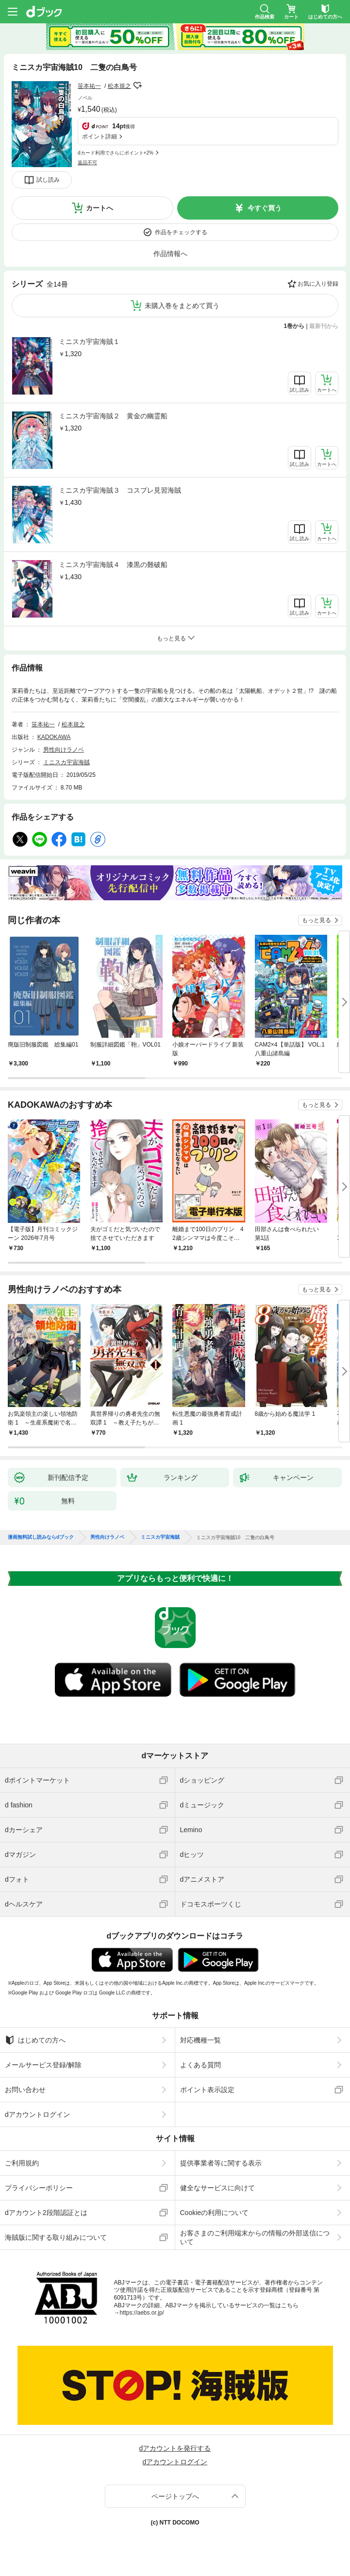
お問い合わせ (25, 2090)
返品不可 (87, 162)
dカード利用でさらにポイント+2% (115, 152)
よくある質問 (200, 2065)
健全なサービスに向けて (217, 2188)
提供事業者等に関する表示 (221, 2163)
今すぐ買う (265, 208)
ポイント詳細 (99, 136)
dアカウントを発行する (175, 2448)
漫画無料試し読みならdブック (41, 1537)
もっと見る (316, 920)
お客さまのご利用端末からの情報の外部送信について (255, 2237)
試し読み (48, 179)
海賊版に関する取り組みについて (56, 2237)
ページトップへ (175, 2496)
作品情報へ (170, 254)
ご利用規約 (22, 2163)
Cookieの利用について (214, 2212)
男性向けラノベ (63, 749)
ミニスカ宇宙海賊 (66, 762)
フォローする (138, 85)
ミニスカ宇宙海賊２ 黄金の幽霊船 (113, 416)
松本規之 (119, 86)
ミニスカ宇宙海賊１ (89, 341)
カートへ (99, 208)
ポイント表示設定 (207, 2090)
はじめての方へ (35, 2040)
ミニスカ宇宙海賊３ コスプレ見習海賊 (120, 490)
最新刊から (323, 326)
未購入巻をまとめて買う (182, 305)
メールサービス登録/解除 (43, 2065)
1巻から (294, 326)
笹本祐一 (89, 86)
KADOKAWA (53, 737)
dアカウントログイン (37, 2114)
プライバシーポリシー (39, 2188)
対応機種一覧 (200, 2040)
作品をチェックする (181, 232)
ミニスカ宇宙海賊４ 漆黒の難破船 (113, 564)
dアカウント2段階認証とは (46, 2212)
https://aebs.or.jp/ (142, 2312)
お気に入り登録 (318, 283)
